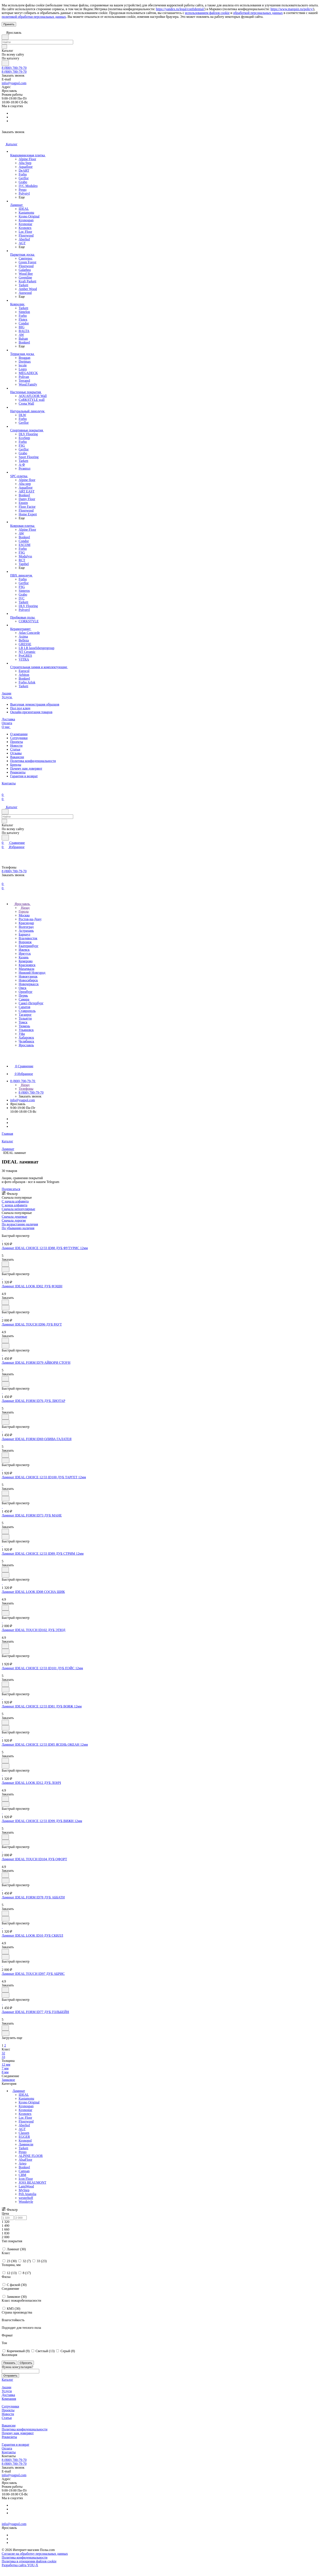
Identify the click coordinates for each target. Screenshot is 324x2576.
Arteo (22, 2163)
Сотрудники (19, 738)
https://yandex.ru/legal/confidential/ (180, 9)
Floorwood (26, 2121)
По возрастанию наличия (20, 1224)
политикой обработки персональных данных (34, 16)
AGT (22, 2129)
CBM (22, 2175)
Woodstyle (26, 2201)
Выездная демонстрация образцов (34, 704)
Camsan (24, 2171)
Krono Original (29, 2102)
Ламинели (26, 2144)
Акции (6, 2387)
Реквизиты (17, 772)
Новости (16, 745)
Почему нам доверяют (26, 768)
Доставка (8, 2395)
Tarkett (23, 2148)
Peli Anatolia (27, 2194)
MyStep (24, 2190)
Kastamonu (26, 2098)
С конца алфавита (14, 1205)
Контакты (9, 2452)
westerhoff (26, 2198)
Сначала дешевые (14, 1216)
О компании (19, 734)
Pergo (23, 2152)
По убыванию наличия (18, 1228)
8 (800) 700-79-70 (14, 68)
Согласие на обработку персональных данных (35, 2553)
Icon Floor (26, 2178)
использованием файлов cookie (207, 13)
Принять (8, 24)
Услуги (7, 2391)
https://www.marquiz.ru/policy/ (292, 9)
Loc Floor (25, 2117)
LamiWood (26, 2186)
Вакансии (17, 757)
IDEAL (24, 2094)
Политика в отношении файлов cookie (29, 2561)
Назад (24, 907)
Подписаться (11, 1189)
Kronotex (25, 2114)
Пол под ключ (20, 708)
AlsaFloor (25, 2159)
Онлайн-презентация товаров (31, 712)
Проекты (16, 742)
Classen (24, 2133)
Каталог (7, 2379)
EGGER (24, 2136)
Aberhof (24, 2125)
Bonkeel (24, 2167)
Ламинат (19, 2091)
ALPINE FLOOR (31, 2156)
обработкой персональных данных (258, 13)
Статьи (15, 749)
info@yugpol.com (14, 83)
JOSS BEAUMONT (32, 2182)
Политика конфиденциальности (33, 761)
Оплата (7, 2448)
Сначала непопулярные (18, 1209)
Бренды (15, 764)
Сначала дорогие (14, 1220)
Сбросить (26, 2362)
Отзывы (16, 753)
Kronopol (25, 2140)
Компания (9, 2399)
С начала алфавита (15, 1201)
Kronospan (26, 2106)
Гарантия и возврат (24, 776)
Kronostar (25, 2110)
